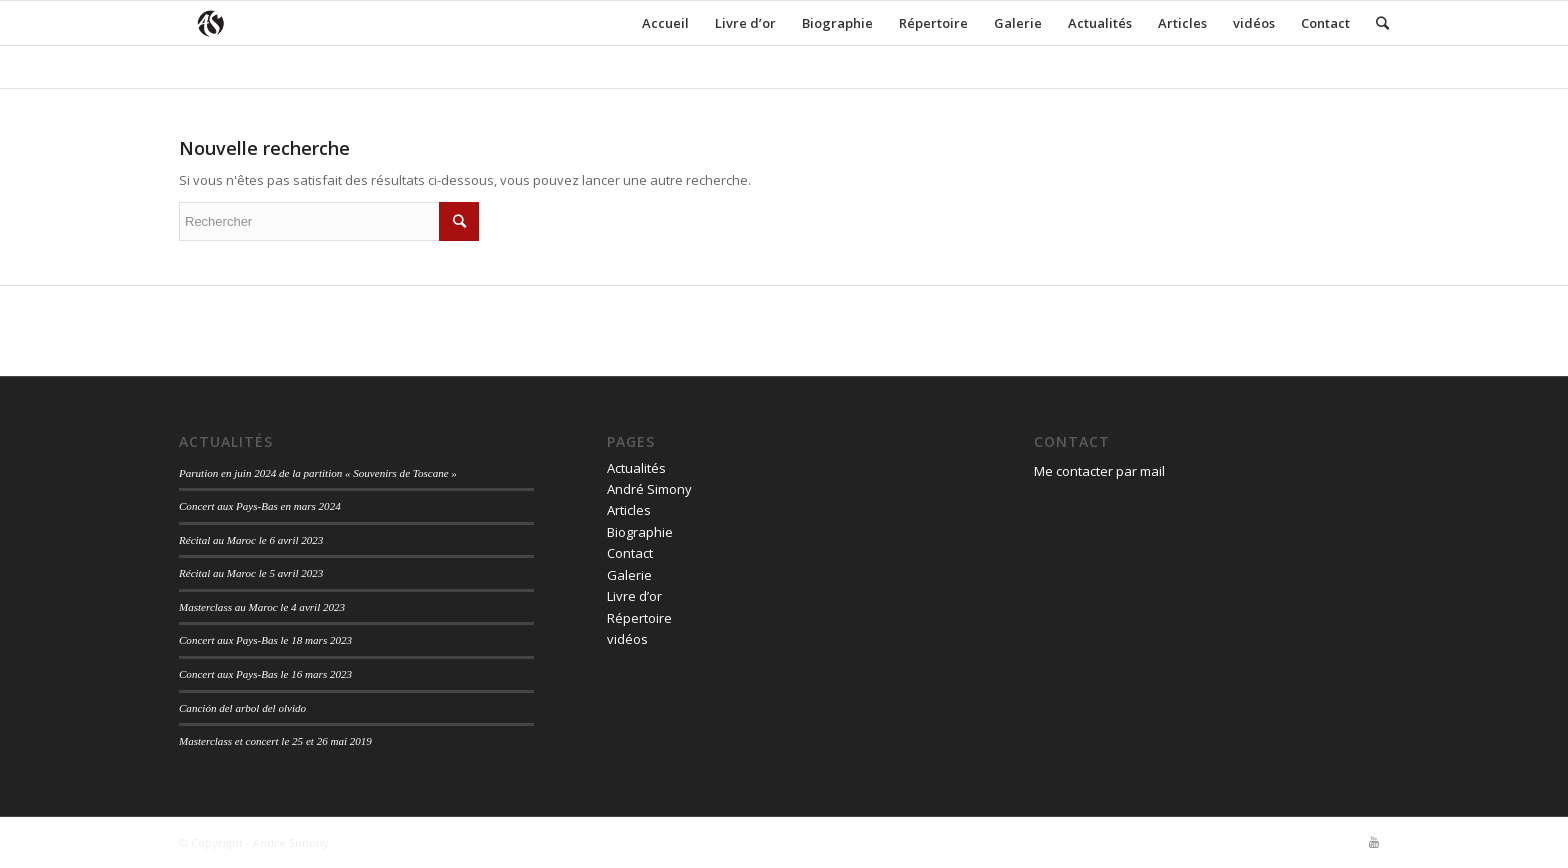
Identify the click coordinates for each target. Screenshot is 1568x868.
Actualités (1100, 23)
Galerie (1018, 23)
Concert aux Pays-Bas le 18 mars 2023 (265, 640)
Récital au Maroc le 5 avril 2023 (251, 573)
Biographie (837, 23)
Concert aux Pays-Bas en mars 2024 (260, 506)
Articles (1182, 23)
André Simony (649, 489)
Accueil (665, 23)
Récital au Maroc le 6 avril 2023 (251, 540)
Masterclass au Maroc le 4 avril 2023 (262, 607)
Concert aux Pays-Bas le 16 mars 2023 (265, 674)
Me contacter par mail (1099, 471)
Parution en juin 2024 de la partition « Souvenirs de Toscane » (318, 473)
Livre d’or (745, 23)
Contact (1325, 23)
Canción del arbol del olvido (242, 708)
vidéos (1254, 23)
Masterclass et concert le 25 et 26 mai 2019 (275, 741)
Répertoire (933, 23)
